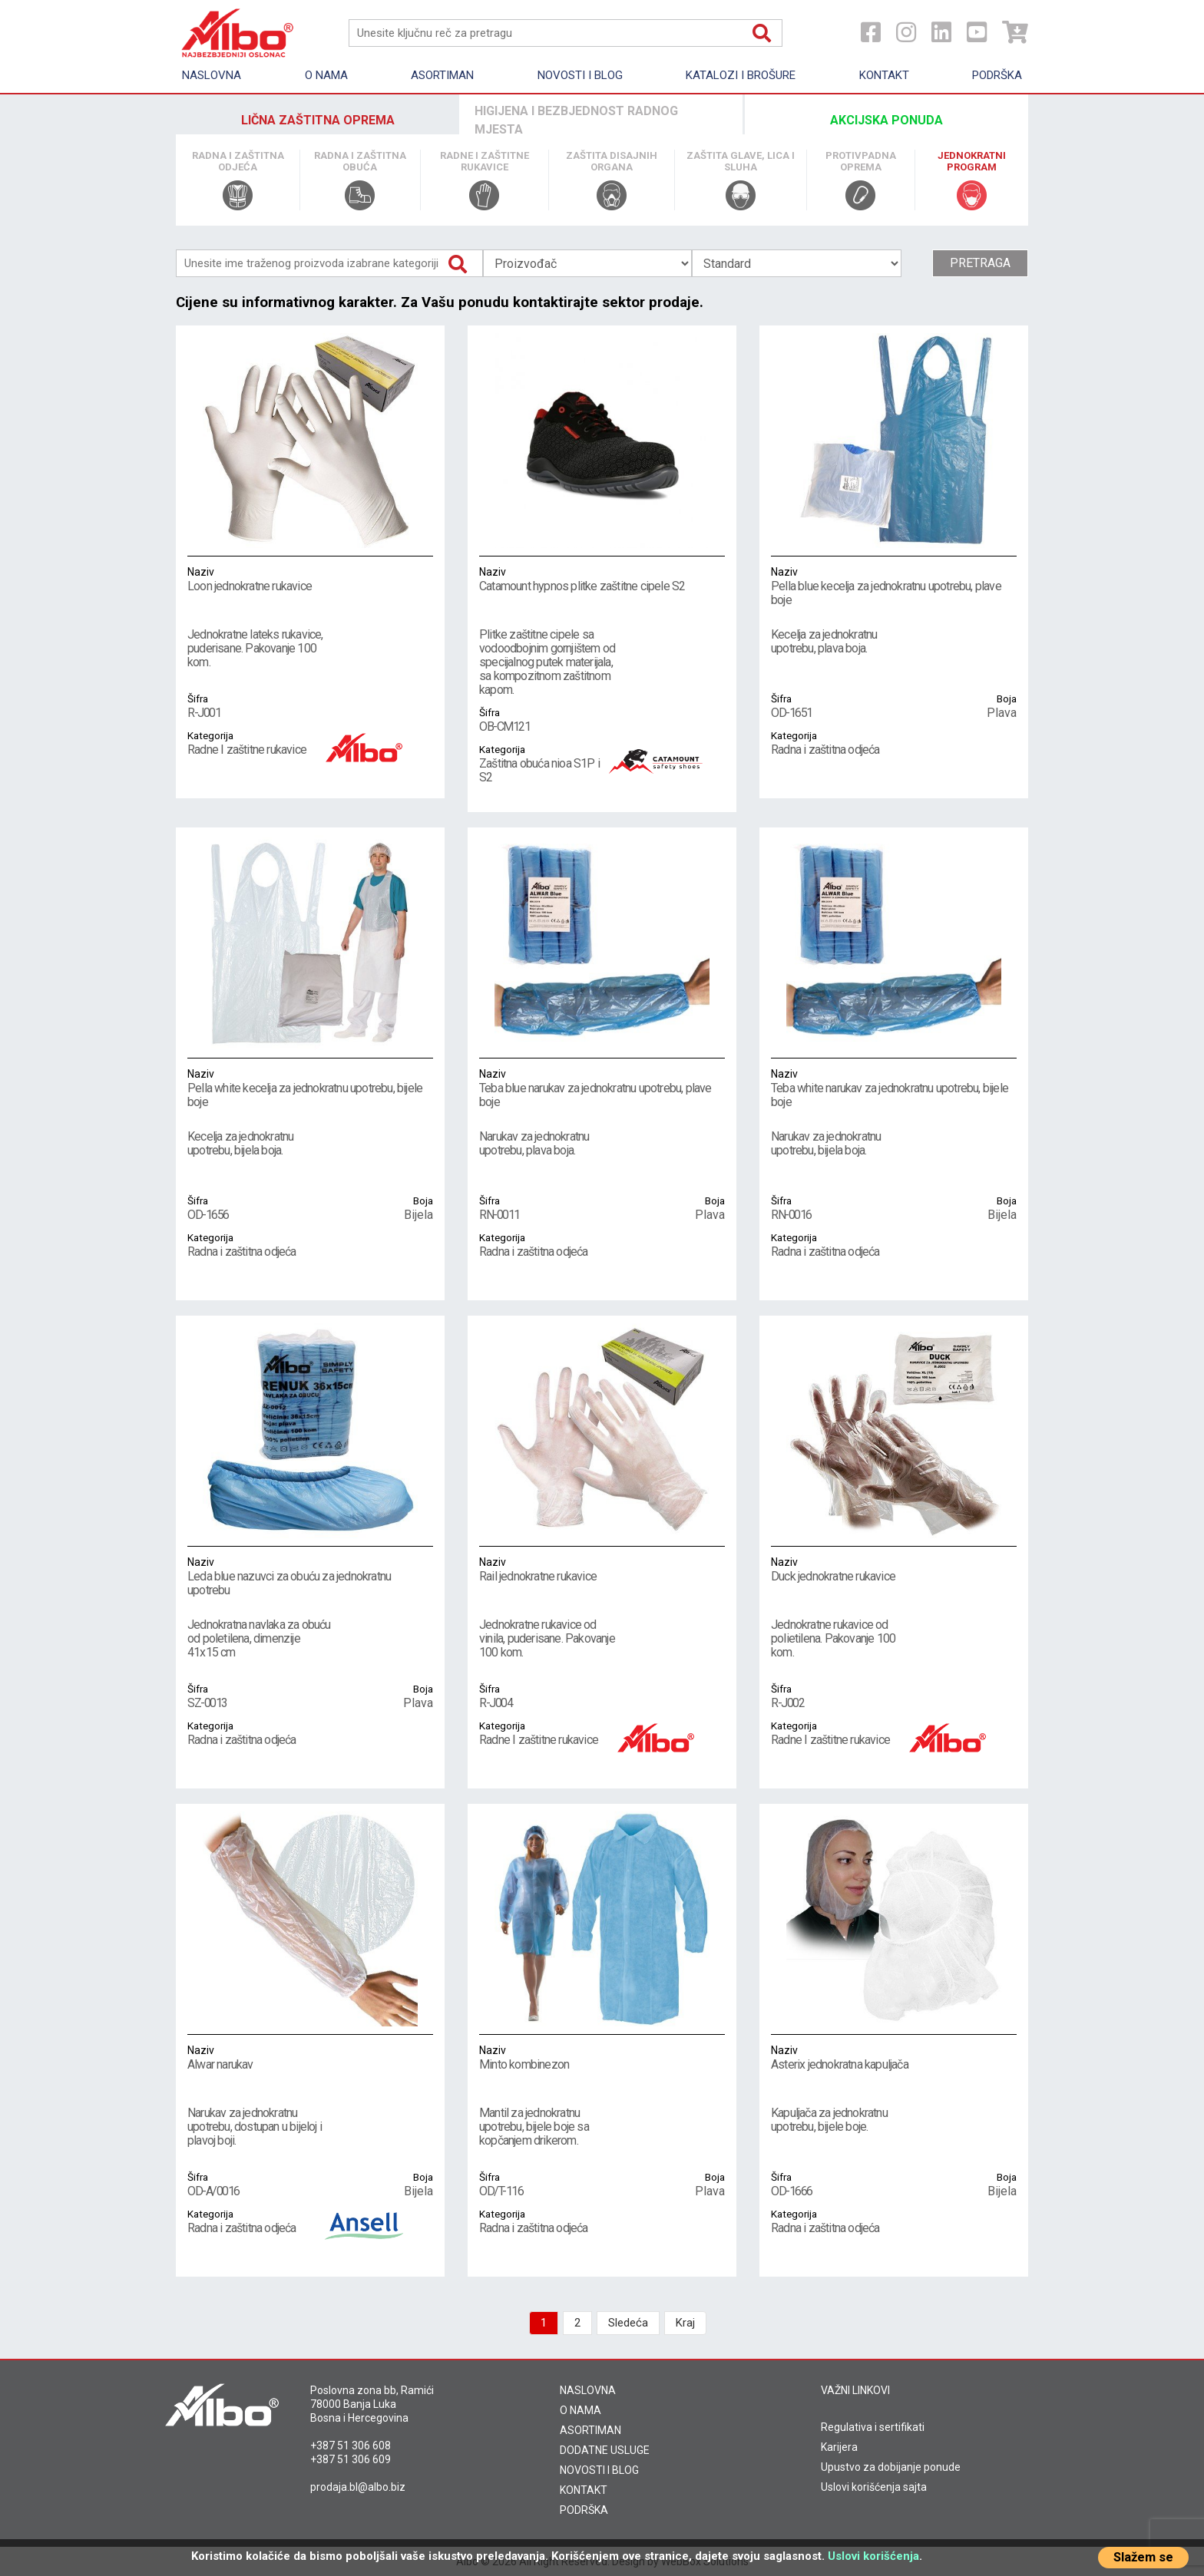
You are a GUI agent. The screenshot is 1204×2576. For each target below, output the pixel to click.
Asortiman (442, 75)
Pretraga (980, 263)
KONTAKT (583, 2490)
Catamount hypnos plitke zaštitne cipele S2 (602, 578)
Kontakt (884, 75)
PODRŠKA (584, 2510)
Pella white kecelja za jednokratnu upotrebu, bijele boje (310, 1087)
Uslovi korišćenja (873, 2556)
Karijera (839, 2447)
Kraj (685, 2323)
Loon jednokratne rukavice (310, 578)
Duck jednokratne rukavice (894, 1569)
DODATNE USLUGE (605, 2450)
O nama (326, 75)
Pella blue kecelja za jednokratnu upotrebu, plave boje (894, 585)
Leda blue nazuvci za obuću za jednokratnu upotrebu (310, 1575)
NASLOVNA (588, 2390)
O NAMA (580, 2410)
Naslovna (211, 75)
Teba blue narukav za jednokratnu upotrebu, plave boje (602, 1087)
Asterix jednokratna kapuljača (894, 2057)
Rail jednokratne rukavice (602, 1569)
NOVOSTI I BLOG (599, 2470)
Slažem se (1143, 2557)
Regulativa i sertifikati (873, 2427)
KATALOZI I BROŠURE (741, 75)
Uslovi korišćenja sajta (874, 2487)
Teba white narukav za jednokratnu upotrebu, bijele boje (894, 1087)
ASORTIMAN (590, 2430)
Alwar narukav (310, 2057)
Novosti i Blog (580, 75)
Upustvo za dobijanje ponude (891, 2467)
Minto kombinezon (602, 2057)
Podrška (997, 75)
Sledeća (628, 2323)
